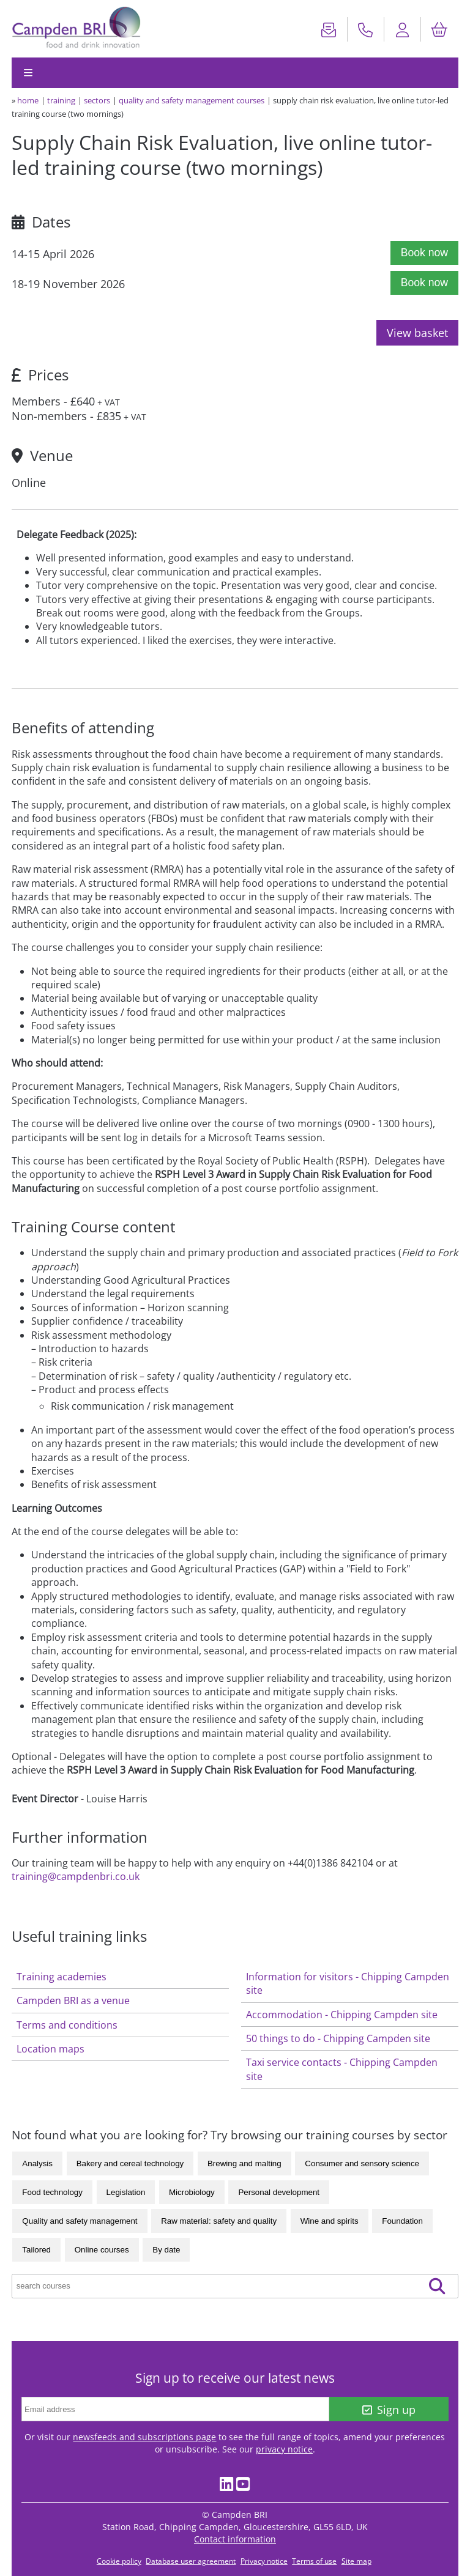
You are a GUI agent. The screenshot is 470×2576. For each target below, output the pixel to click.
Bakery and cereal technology (130, 2163)
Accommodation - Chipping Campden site (342, 2014)
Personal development (278, 2192)
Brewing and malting (244, 2163)
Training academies (61, 1976)
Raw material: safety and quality (219, 2221)
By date (166, 2249)
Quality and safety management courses (191, 100)
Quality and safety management (79, 2221)
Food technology (52, 2192)
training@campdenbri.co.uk (76, 1876)
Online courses (102, 2249)
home (28, 100)
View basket (417, 332)
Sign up (389, 2409)
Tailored (36, 2249)
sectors (97, 100)
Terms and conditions (67, 2025)
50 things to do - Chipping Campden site (338, 2038)
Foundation (402, 2221)
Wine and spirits (329, 2221)
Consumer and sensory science (362, 2163)
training (61, 100)
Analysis (37, 2163)
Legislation (126, 2192)
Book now (424, 252)
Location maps (50, 2049)
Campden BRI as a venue (73, 2000)
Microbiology (192, 2192)
